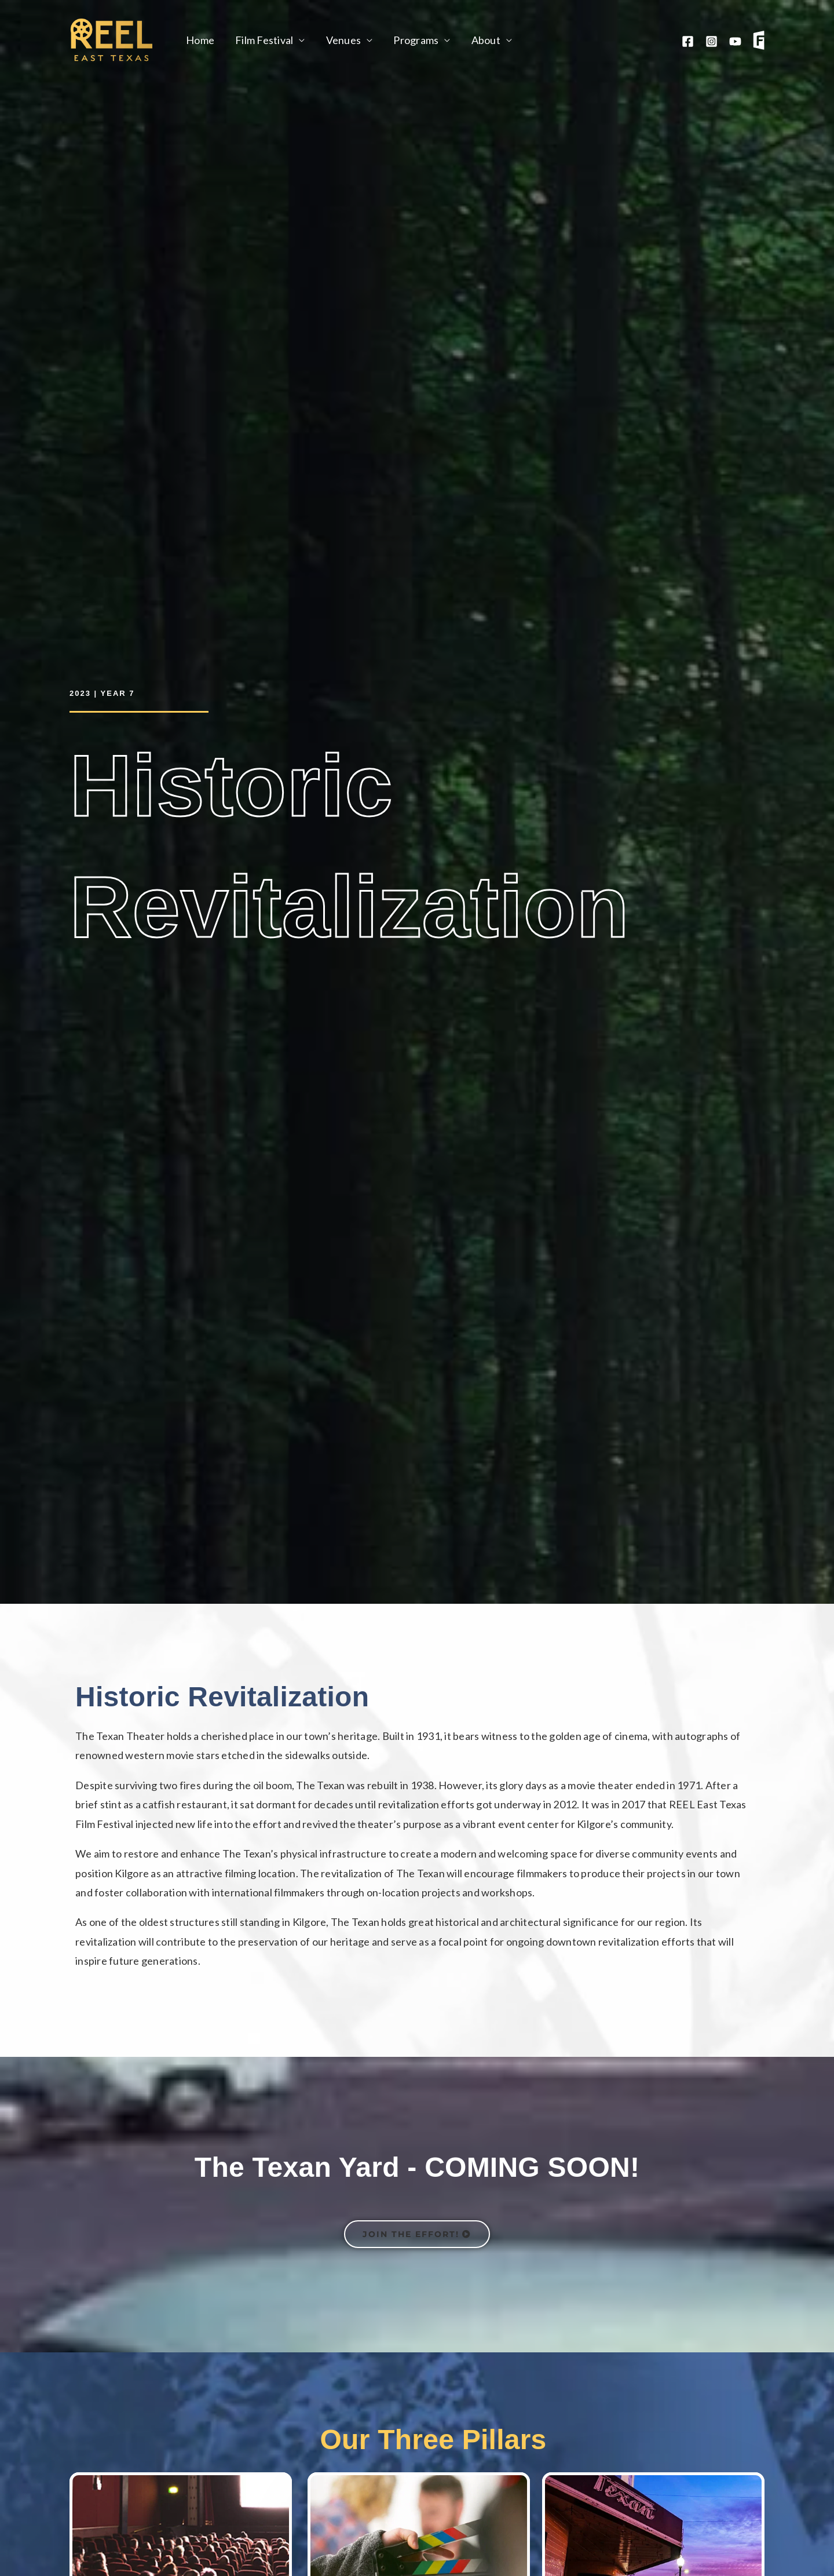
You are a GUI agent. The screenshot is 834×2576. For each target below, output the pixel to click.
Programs (415, 40)
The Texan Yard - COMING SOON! (417, 2167)
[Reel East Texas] (111, 38)
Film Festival (264, 40)
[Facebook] (688, 41)
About (485, 40)
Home (200, 40)
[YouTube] (735, 41)
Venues (343, 40)
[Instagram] (711, 41)
